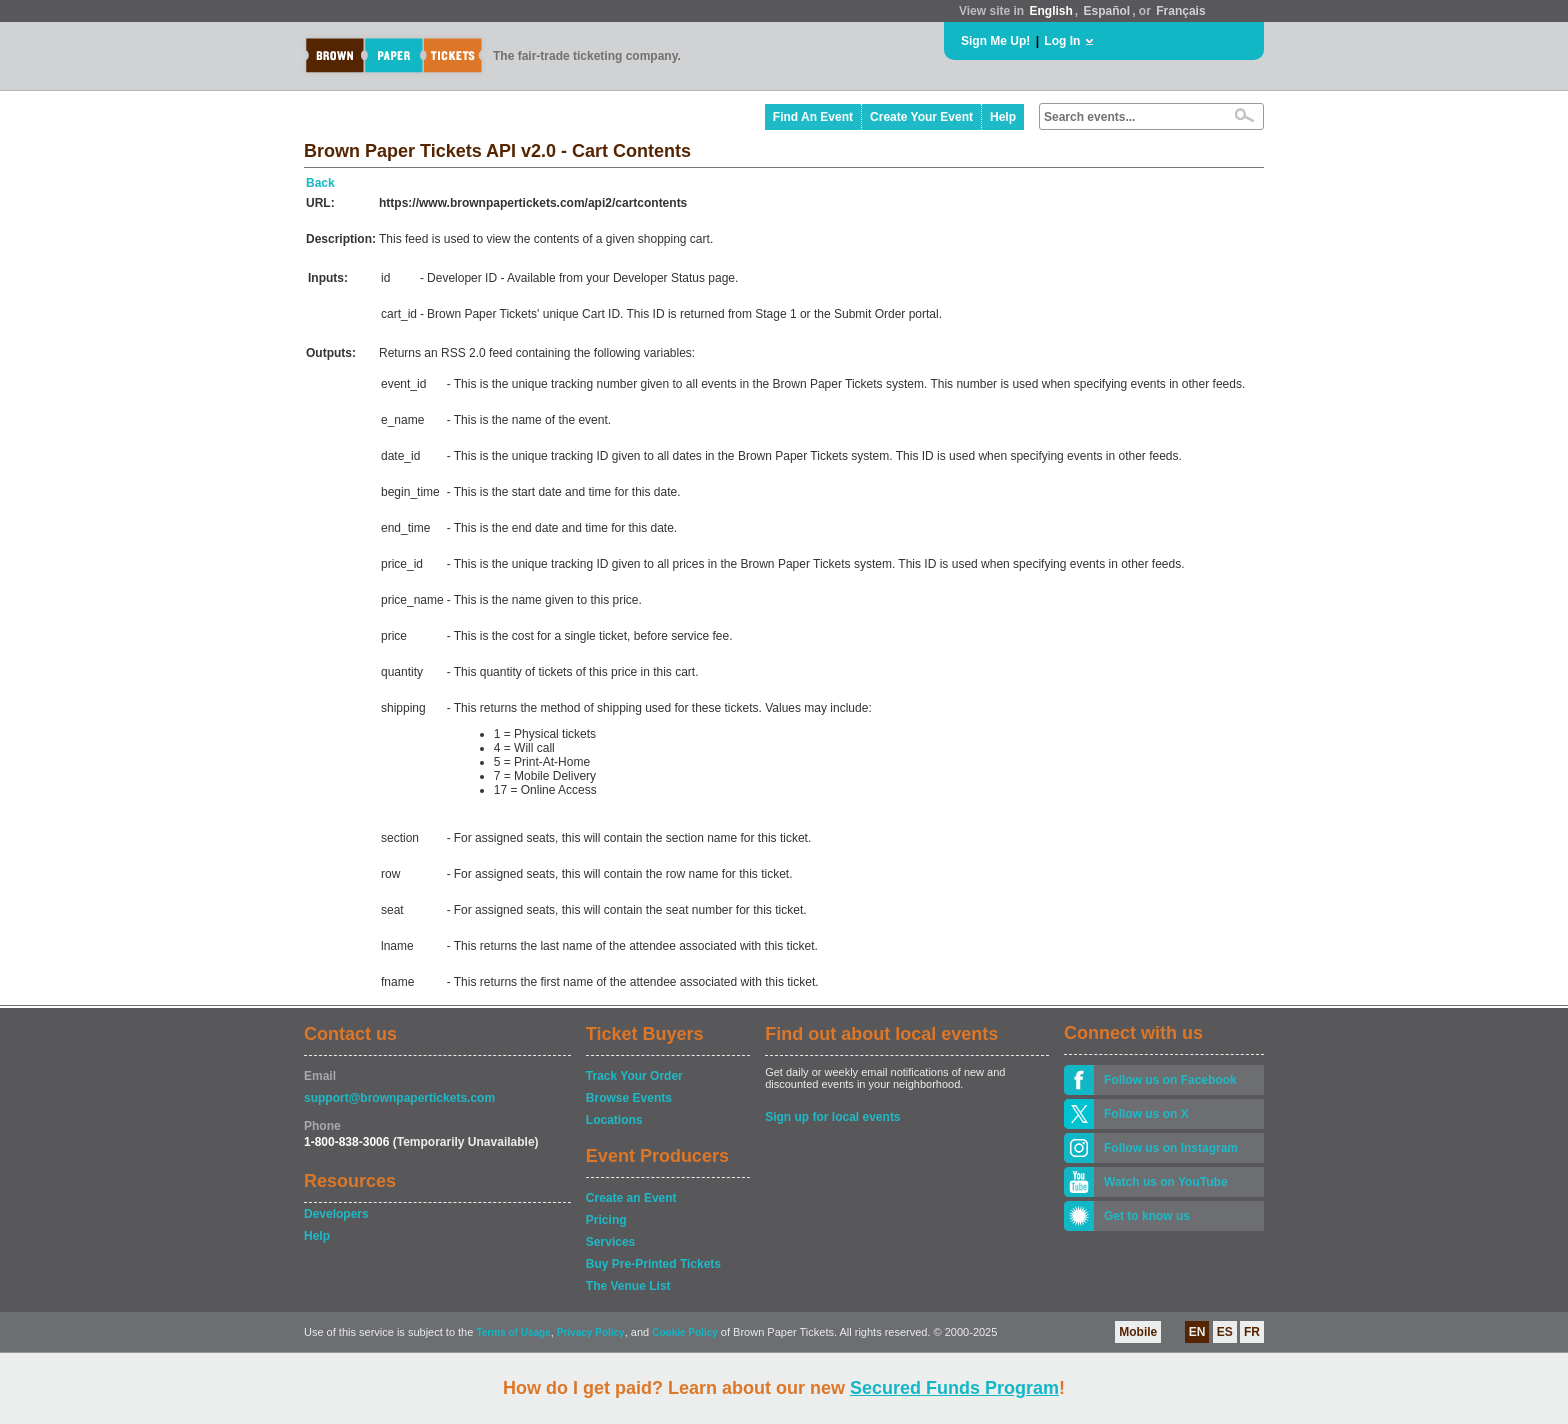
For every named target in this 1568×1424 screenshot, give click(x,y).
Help (1003, 117)
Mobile (1138, 1332)
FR (1252, 1332)
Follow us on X (1146, 1114)
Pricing (606, 1220)
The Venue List (628, 1286)
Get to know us (1147, 1216)
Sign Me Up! (995, 41)
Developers (336, 1214)
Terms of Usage (513, 1332)
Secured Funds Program (954, 1388)
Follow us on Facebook (1170, 1080)
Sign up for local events (832, 1117)
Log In (1062, 41)
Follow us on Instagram (1171, 1148)
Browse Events (629, 1098)
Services (610, 1242)
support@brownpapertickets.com (399, 1098)
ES (1225, 1332)
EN (1197, 1332)
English (1050, 11)
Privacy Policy (591, 1332)
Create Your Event (921, 117)
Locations (614, 1120)
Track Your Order (634, 1076)
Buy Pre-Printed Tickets (653, 1264)
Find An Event (813, 117)
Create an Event (631, 1198)
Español (1107, 11)
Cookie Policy (685, 1332)
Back (320, 183)
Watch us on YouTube (1166, 1182)
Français (1180, 11)
